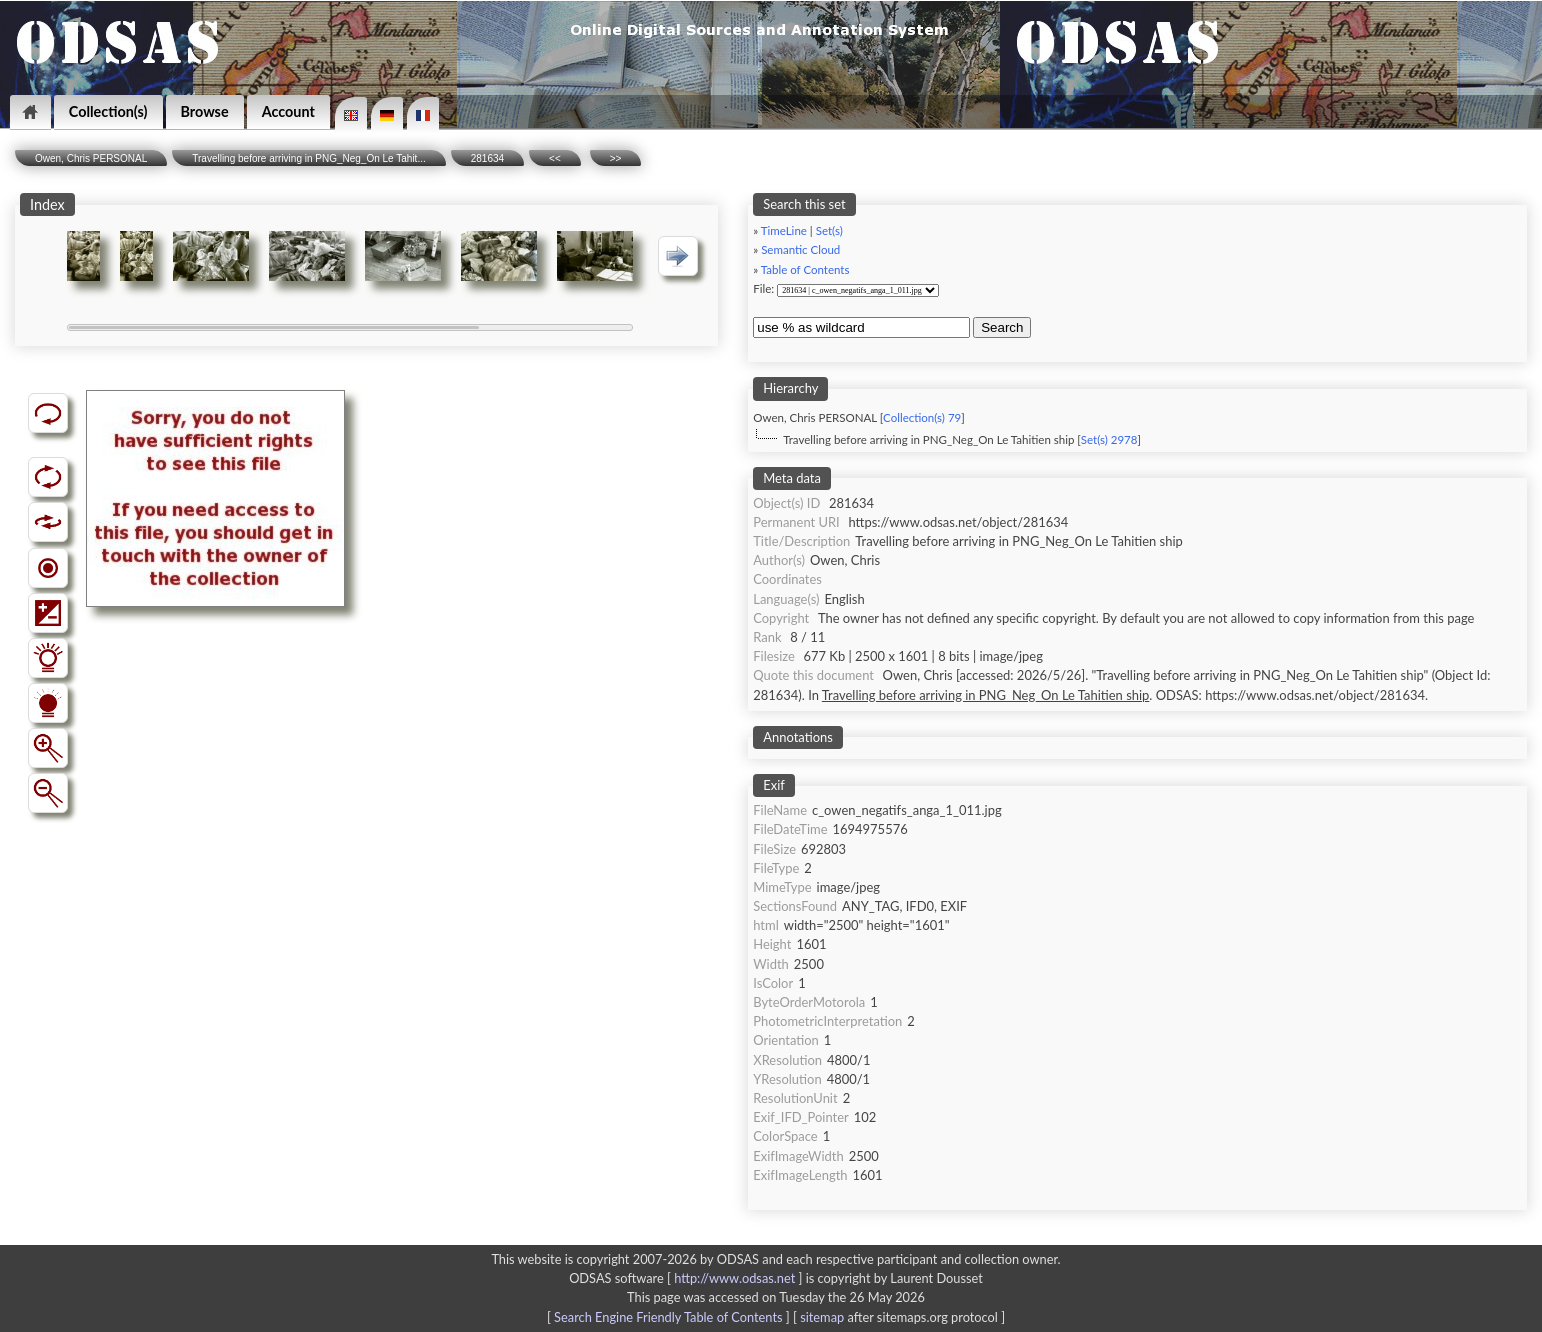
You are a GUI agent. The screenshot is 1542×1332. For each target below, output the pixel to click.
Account (288, 111)
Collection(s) (108, 111)
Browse (205, 111)
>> (616, 158)
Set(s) (829, 230)
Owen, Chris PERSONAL (91, 158)
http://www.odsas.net (734, 1278)
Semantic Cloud (800, 249)
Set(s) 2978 (1109, 439)
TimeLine (784, 230)
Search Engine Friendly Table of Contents (668, 1317)
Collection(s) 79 (922, 417)
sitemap (822, 1317)
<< (555, 158)
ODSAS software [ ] (687, 1278)
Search (1002, 327)
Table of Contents (805, 269)
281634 (487, 158)
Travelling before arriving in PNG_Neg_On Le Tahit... (308, 158)
